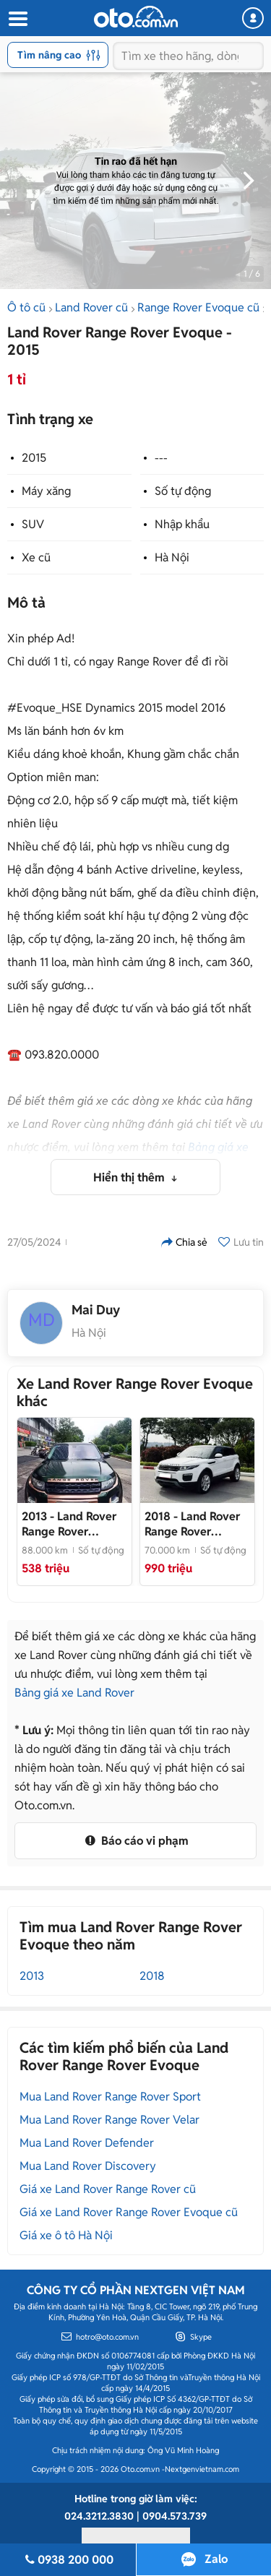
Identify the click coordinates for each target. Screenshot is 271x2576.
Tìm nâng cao (58, 55)
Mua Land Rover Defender (87, 2142)
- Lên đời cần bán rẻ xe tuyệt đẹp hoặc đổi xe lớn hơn (74, 1524)
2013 (32, 1975)
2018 (152, 1975)
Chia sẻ (184, 1242)
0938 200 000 (67, 2559)
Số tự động (183, 491)
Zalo (216, 2559)
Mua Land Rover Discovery (88, 2166)
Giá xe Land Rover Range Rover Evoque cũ (129, 2212)
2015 (34, 457)
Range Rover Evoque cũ (198, 307)
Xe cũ (36, 557)
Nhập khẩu (182, 524)
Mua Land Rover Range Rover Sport (110, 2096)
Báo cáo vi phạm (135, 1840)
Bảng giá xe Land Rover (74, 1692)
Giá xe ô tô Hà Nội (66, 2235)
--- (161, 457)
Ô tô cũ (26, 307)
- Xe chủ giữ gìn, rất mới (193, 1524)
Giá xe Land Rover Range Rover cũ (108, 2189)
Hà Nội (172, 557)
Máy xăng (46, 491)
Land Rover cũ (91, 307)
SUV (33, 524)
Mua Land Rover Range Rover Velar (109, 2119)
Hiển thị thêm (130, 1177)
